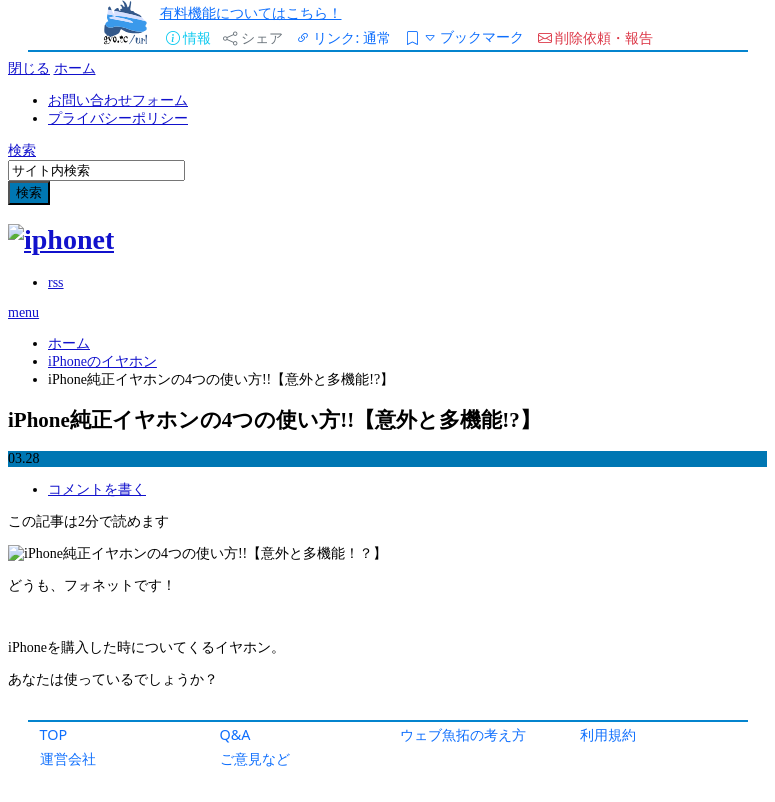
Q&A (235, 734)
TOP (54, 734)
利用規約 (608, 734)
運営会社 (68, 758)
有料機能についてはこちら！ (251, 12)
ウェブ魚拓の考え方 (463, 734)
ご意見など (255, 758)
